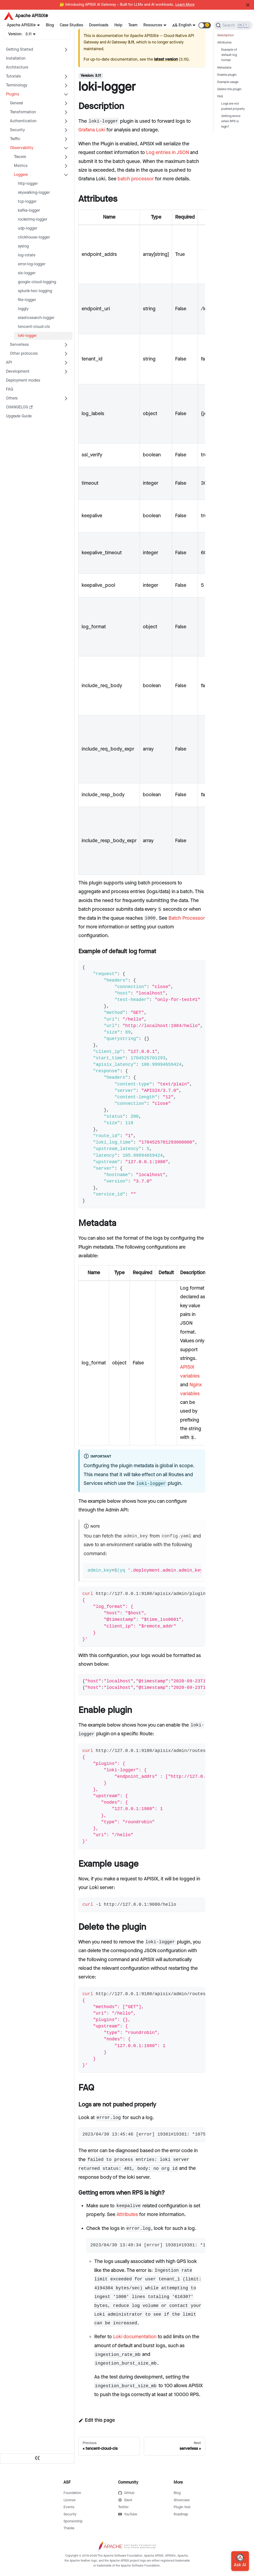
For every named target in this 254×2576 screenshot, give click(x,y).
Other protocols (24, 353)
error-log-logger (31, 264)
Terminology (16, 85)
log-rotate (26, 255)
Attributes (127, 2215)
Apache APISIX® (21, 25)
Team (132, 25)
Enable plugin (226, 75)
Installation (16, 58)
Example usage (227, 82)
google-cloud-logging (37, 282)
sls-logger (26, 273)
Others (12, 398)
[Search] (233, 25)
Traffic (15, 139)
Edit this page (96, 2420)
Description (225, 35)
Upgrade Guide (19, 416)
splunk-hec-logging (35, 291)
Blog (50, 25)
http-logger (28, 183)
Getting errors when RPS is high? (230, 121)
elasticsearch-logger (36, 318)
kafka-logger (29, 210)
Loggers (21, 174)
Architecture (17, 67)
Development (18, 371)
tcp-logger (27, 201)
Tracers (20, 157)
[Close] (248, 5)
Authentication (23, 121)
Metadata (224, 68)
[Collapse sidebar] (37, 2458)
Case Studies (71, 25)
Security (17, 130)
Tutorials (13, 76)
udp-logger (27, 228)
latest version (166, 59)
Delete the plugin (229, 89)
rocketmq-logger (32, 219)
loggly (23, 309)
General (16, 103)
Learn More (185, 4)
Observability (21, 148)
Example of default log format (229, 55)
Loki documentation (135, 2337)
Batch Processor (186, 918)
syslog (23, 246)
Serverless (19, 344)
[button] (204, 25)
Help (118, 25)
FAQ (9, 389)
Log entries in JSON (167, 153)
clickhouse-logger (34, 237)
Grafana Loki (91, 130)
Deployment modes (23, 380)
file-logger (27, 300)
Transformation (23, 112)
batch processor (136, 179)
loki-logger (27, 335)
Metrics (21, 165)
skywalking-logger (34, 192)
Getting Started (19, 49)
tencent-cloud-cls (34, 326)
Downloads (98, 25)
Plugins (12, 94)
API (9, 362)
